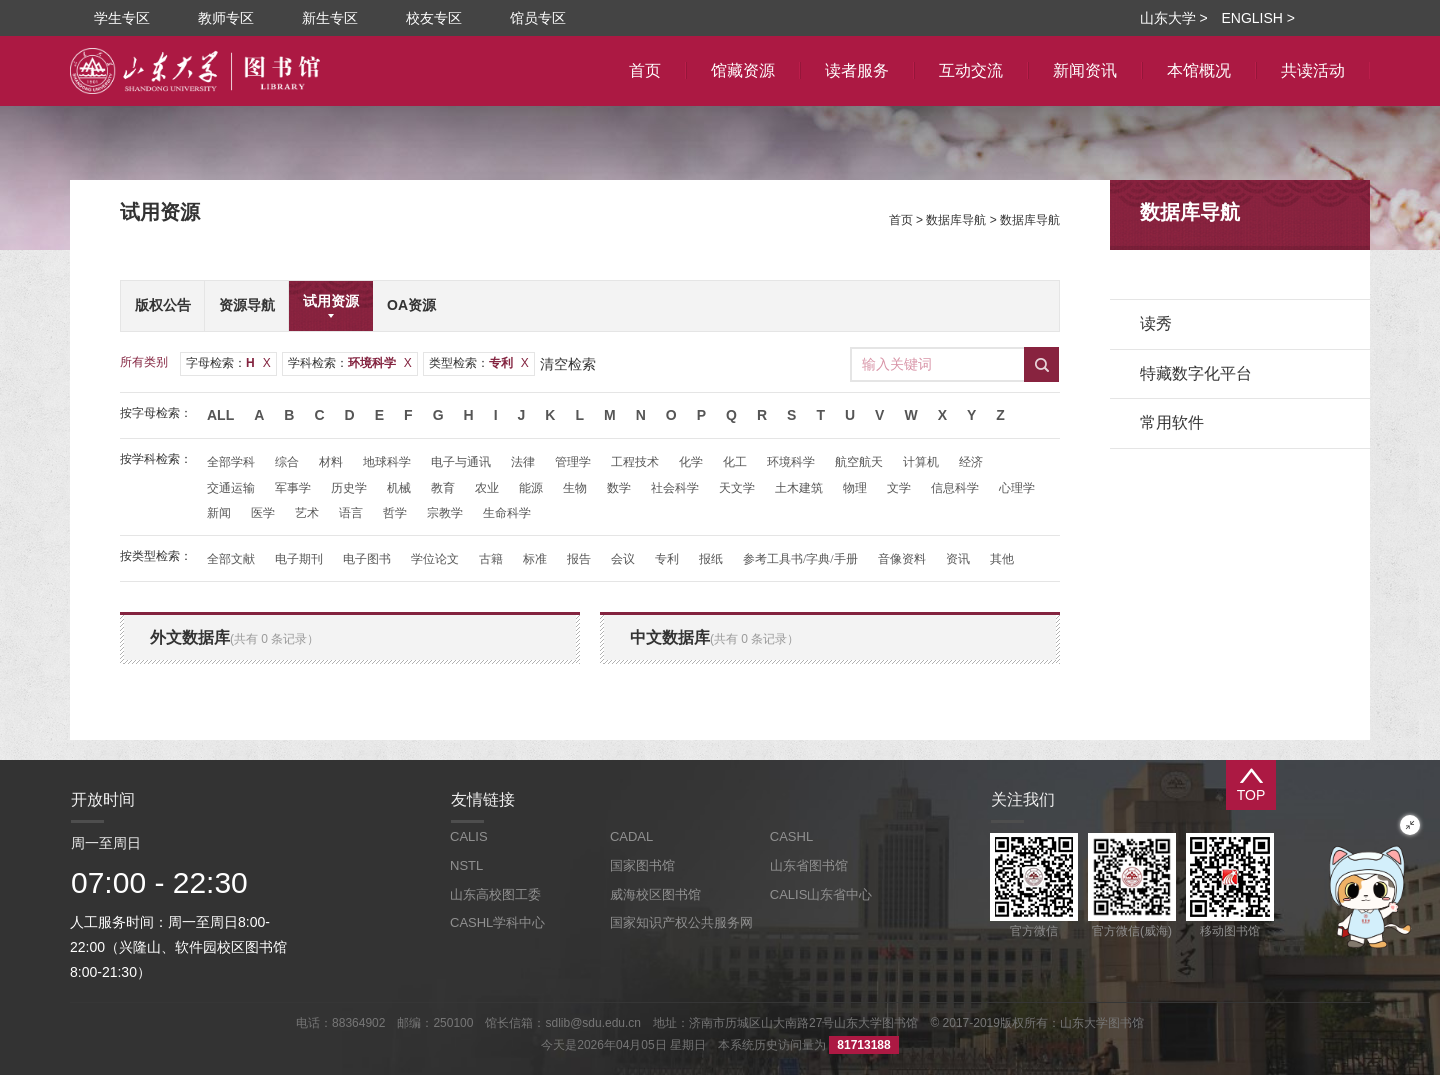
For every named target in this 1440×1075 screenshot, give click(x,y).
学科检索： (350, 363)
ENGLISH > (1258, 18)
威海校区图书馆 (655, 894)
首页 (901, 220)
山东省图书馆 (809, 865)
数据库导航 (956, 220)
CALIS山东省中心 (821, 894)
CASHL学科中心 (497, 922)
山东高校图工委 (495, 894)
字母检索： (228, 363)
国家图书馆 (642, 865)
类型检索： (479, 363)
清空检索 (568, 364)
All (220, 415)
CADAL (631, 836)
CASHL (791, 836)
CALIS (469, 836)
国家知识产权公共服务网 (681, 922)
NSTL (466, 865)
